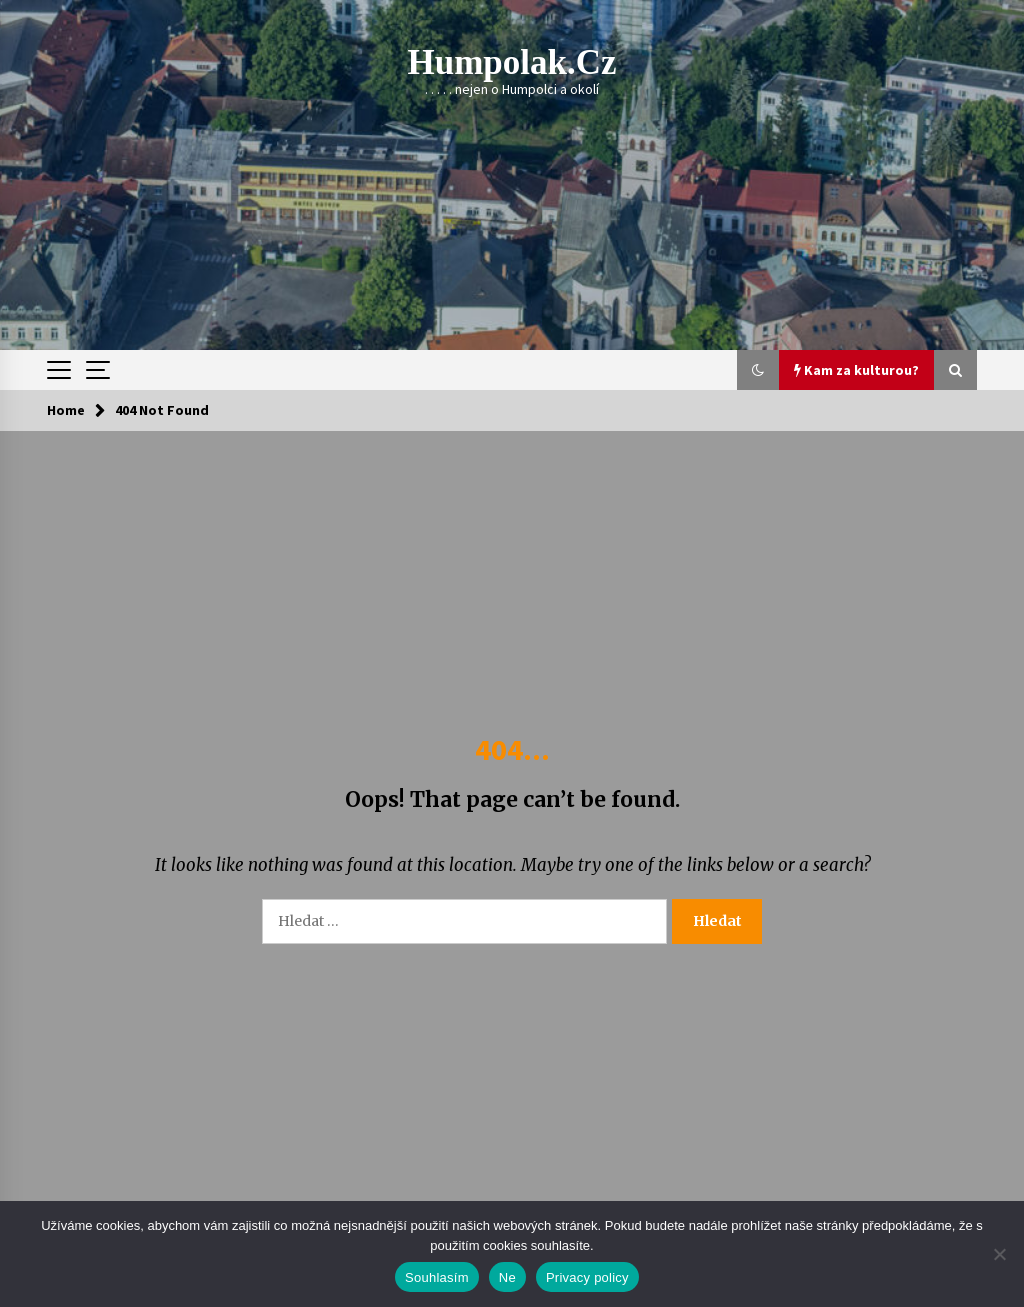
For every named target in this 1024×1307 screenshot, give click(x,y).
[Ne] (999, 1254)
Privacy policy (587, 1277)
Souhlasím (437, 1277)
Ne (507, 1277)
